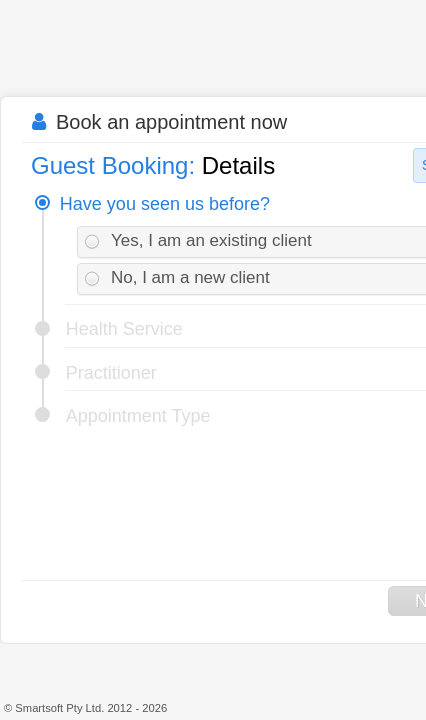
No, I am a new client (190, 277)
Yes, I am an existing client (211, 240)
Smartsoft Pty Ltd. (59, 708)
